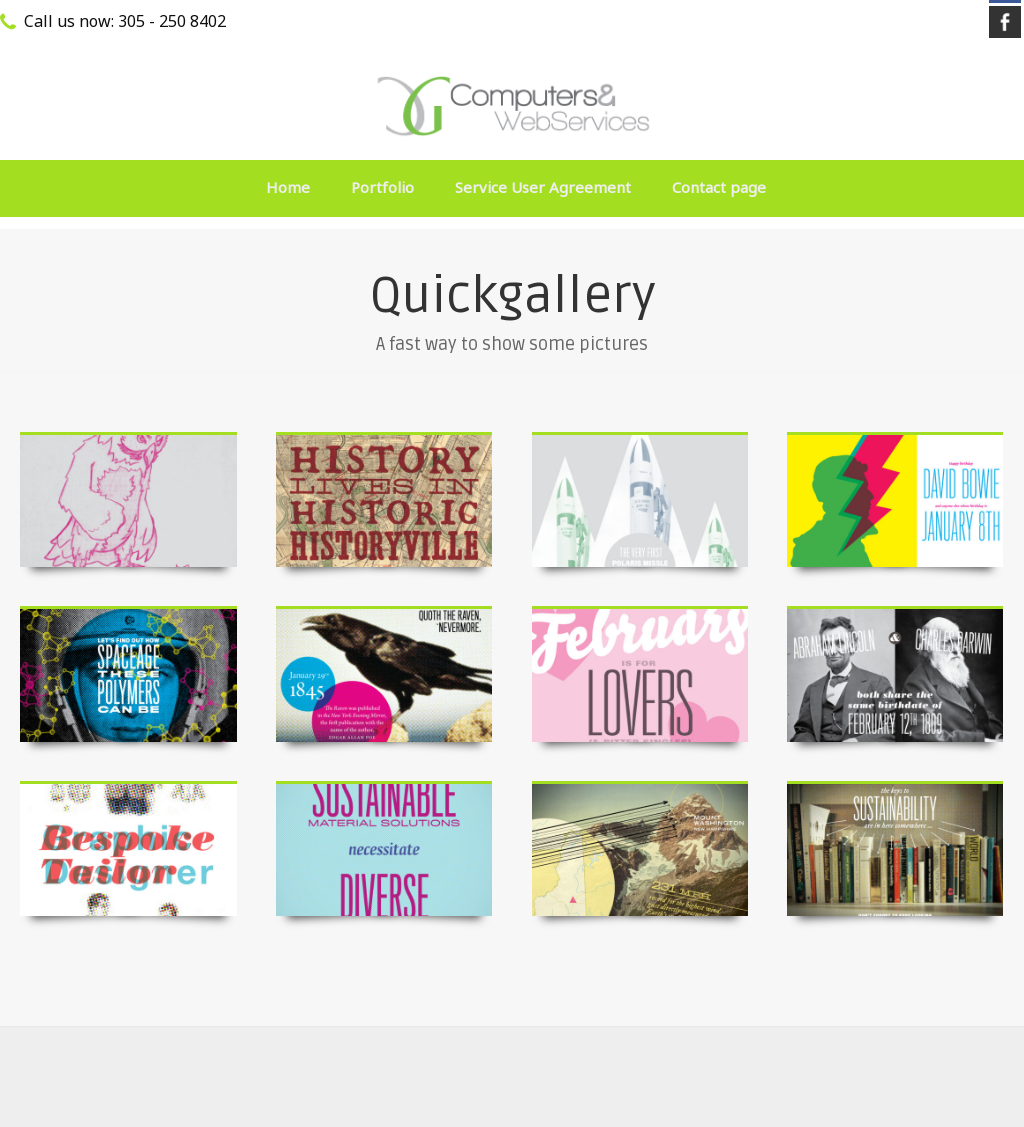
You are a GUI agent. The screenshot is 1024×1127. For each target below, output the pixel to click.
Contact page (719, 187)
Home (288, 187)
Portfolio (382, 187)
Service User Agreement (543, 187)
